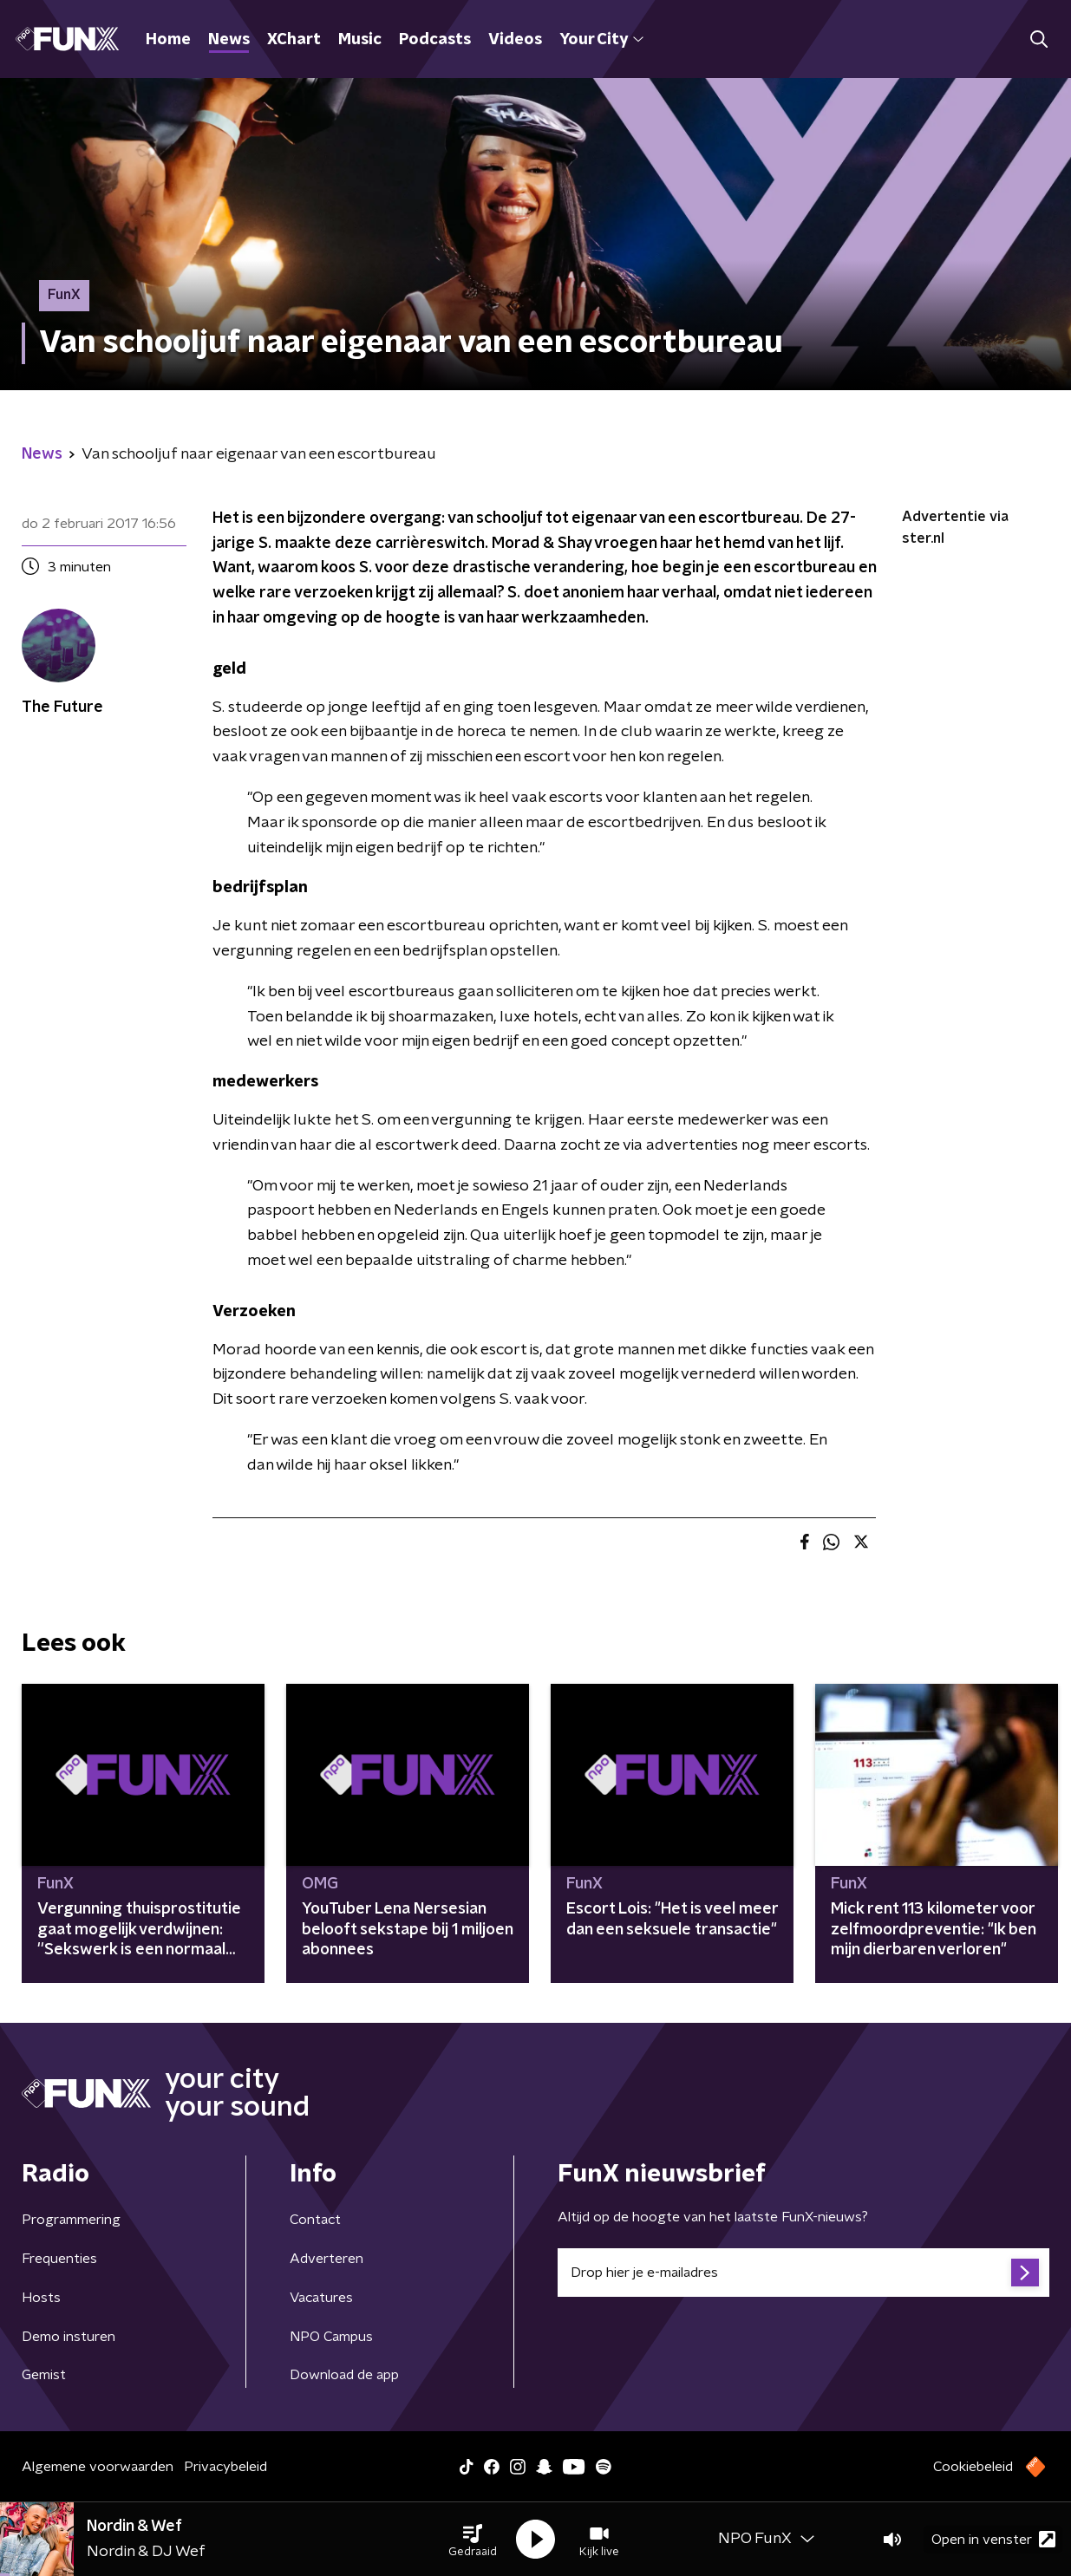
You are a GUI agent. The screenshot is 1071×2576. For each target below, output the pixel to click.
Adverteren (326, 2259)
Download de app (344, 2375)
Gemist (44, 2375)
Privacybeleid (225, 2467)
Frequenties (59, 2259)
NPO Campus (331, 2337)
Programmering (71, 2220)
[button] (472, 2539)
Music (360, 40)
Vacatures (321, 2298)
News (229, 40)
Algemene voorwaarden (97, 2467)
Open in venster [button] (993, 2539)
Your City (601, 40)
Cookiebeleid (973, 2467)
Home (168, 40)
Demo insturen (68, 2337)
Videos (515, 40)
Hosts (41, 2298)
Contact (315, 2220)
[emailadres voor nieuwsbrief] (804, 2272)
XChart (294, 40)
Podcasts (435, 40)
